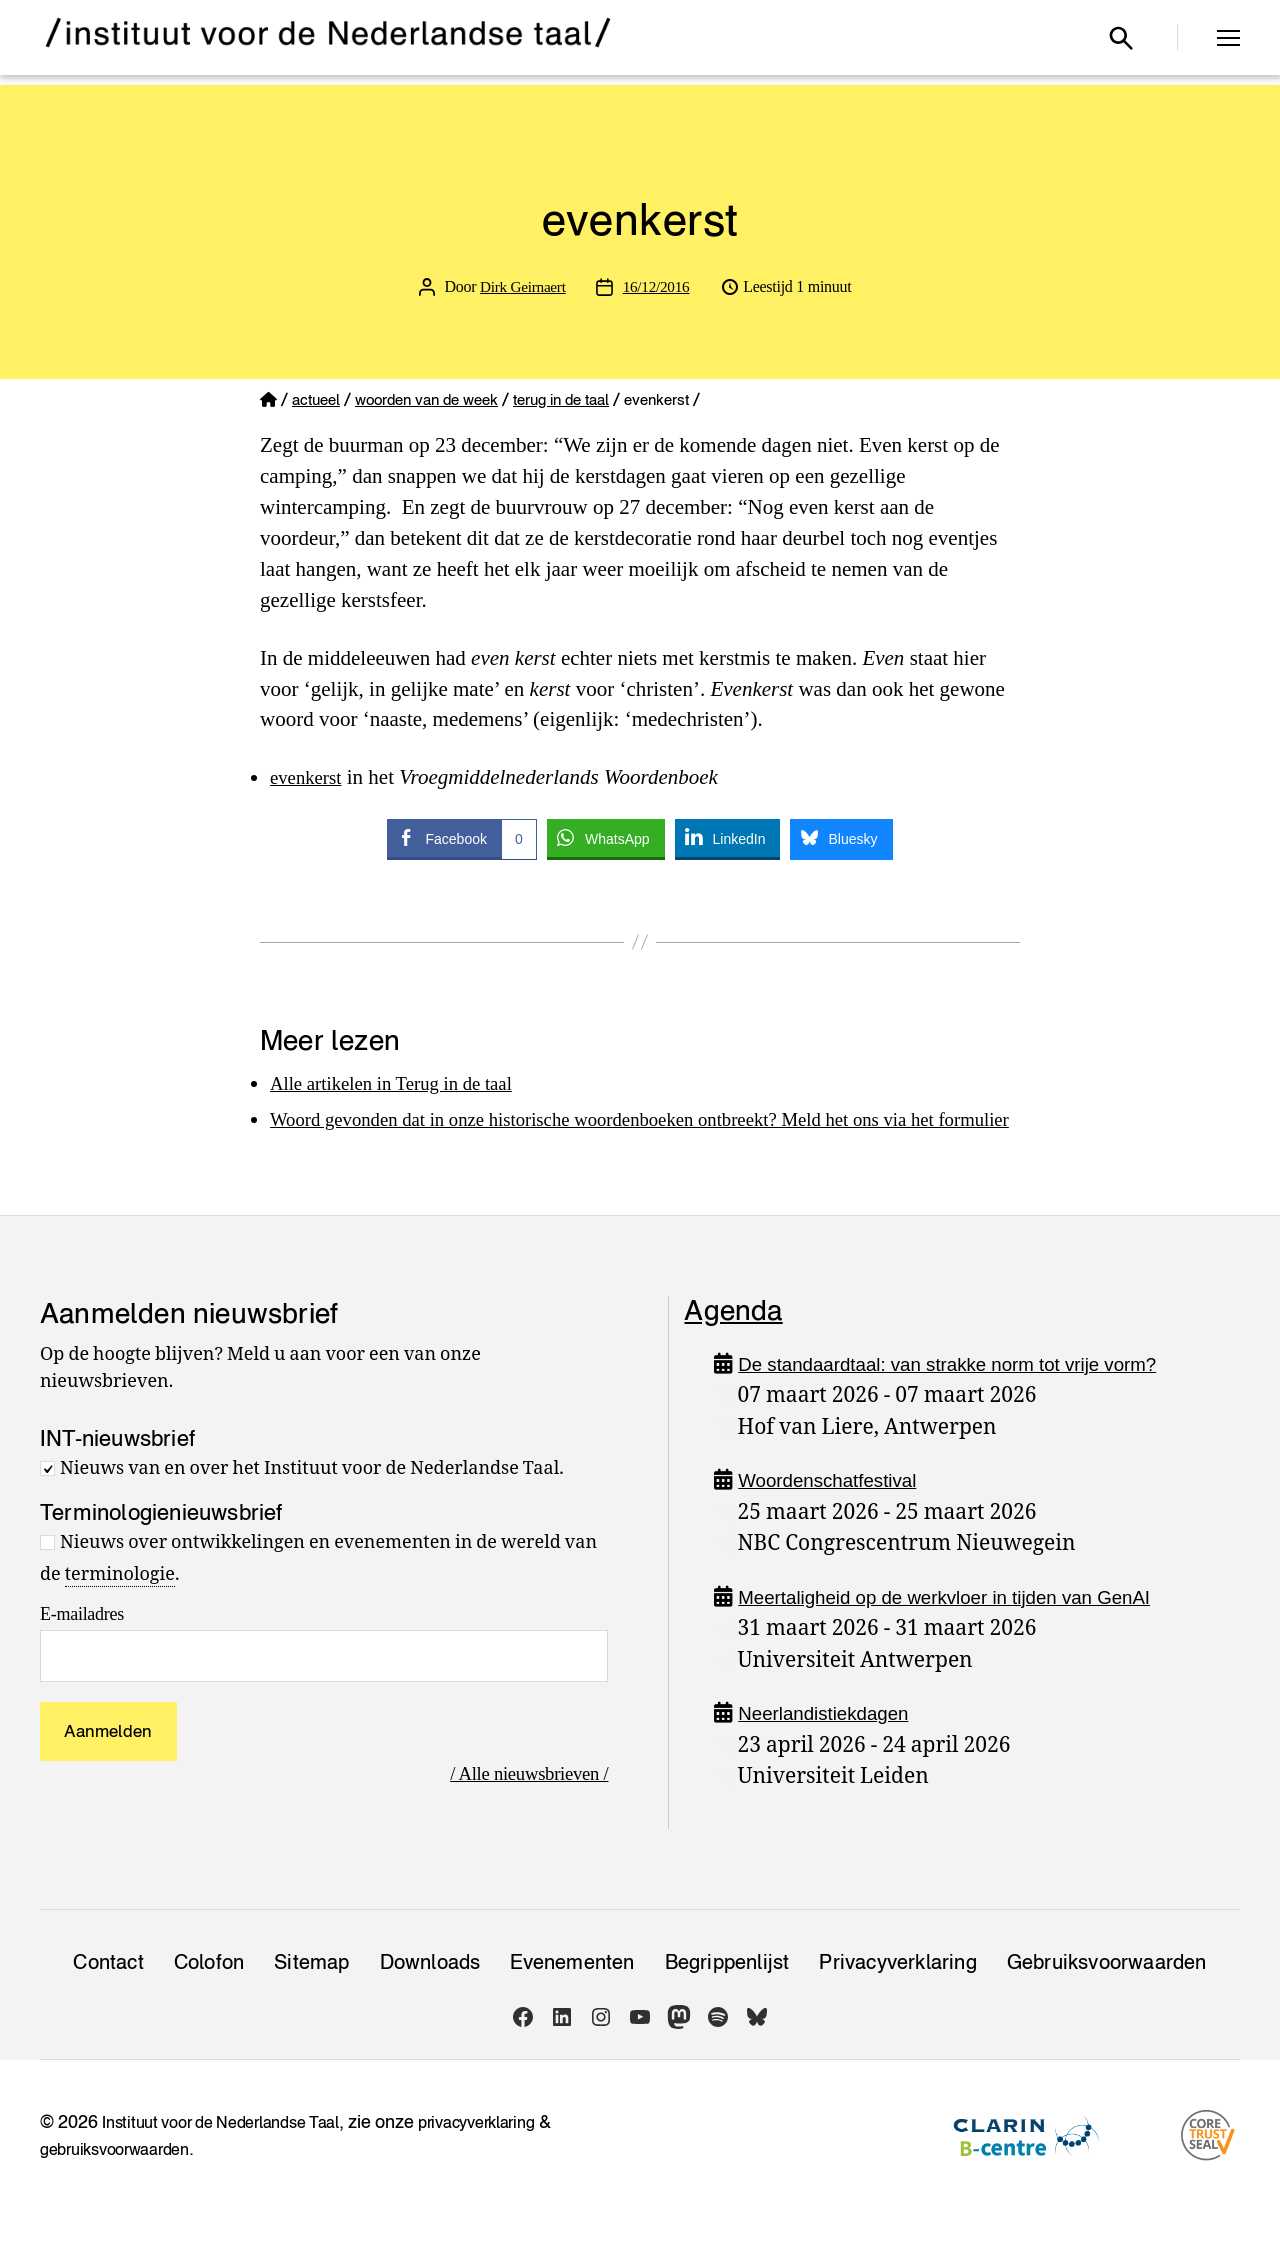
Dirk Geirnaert (521, 286)
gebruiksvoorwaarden (123, 2179)
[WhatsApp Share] (606, 838)
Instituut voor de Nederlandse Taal (235, 2152)
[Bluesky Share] (841, 838)
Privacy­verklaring (897, 1993)
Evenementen (572, 1993)
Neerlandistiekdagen (833, 1743)
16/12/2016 (658, 286)
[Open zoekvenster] (1121, 38)
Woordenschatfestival (838, 1510)
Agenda (733, 1341)
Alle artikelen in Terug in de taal (406, 1083)
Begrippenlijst (727, 1993)
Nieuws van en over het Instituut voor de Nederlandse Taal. (312, 1499)
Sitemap (311, 1993)
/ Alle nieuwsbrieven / (519, 1804)
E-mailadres (82, 1645)
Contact (108, 1993)
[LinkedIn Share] (728, 838)
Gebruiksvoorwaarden (1107, 1993)
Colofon (209, 1993)
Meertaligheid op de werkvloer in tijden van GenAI (969, 1627)
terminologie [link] (120, 1605)
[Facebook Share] (461, 838)
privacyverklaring (512, 2152)
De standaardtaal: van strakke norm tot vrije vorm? (973, 1394)
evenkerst (310, 777)
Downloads (430, 1993)
